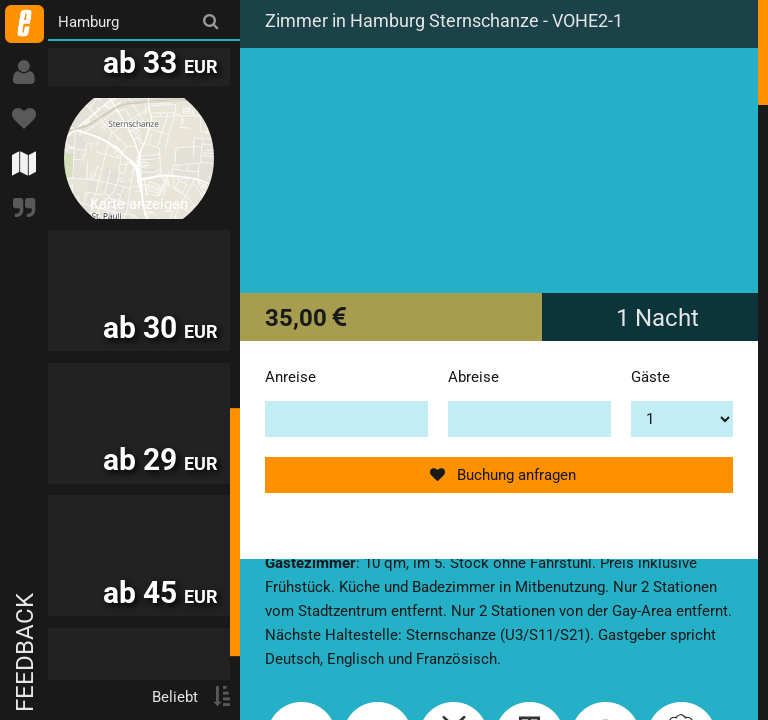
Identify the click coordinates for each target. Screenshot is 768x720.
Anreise (290, 377)
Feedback (25, 652)
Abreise (473, 377)
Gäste (650, 377)
